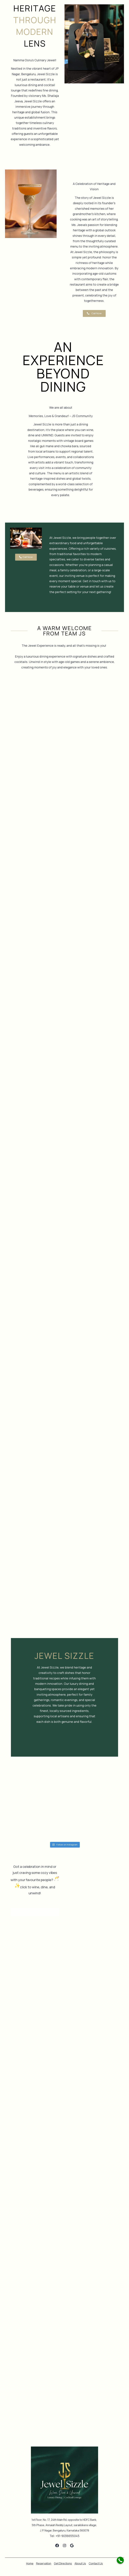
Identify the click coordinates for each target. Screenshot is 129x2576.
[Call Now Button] (120, 2560)
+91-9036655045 (67, 2536)
